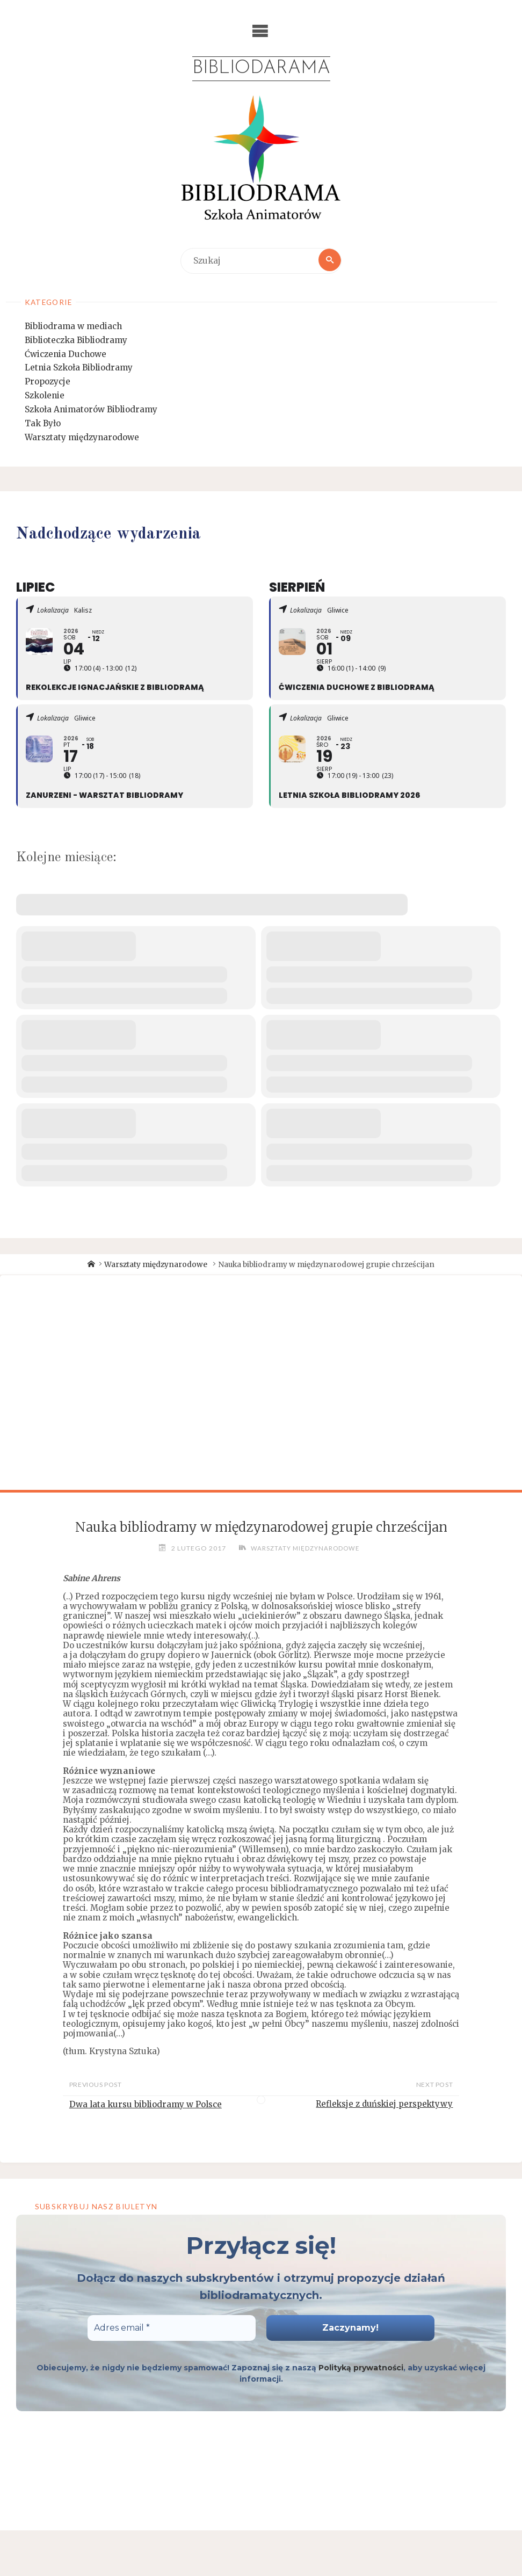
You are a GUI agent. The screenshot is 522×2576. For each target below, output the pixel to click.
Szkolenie (44, 396)
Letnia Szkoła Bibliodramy (79, 368)
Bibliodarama (261, 69)
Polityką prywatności (360, 2369)
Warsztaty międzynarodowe (82, 438)
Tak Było (43, 424)
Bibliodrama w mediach (73, 327)
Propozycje (47, 382)
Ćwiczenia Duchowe (65, 355)
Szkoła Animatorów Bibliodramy (91, 410)
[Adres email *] (172, 2329)
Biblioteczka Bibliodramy (76, 341)
